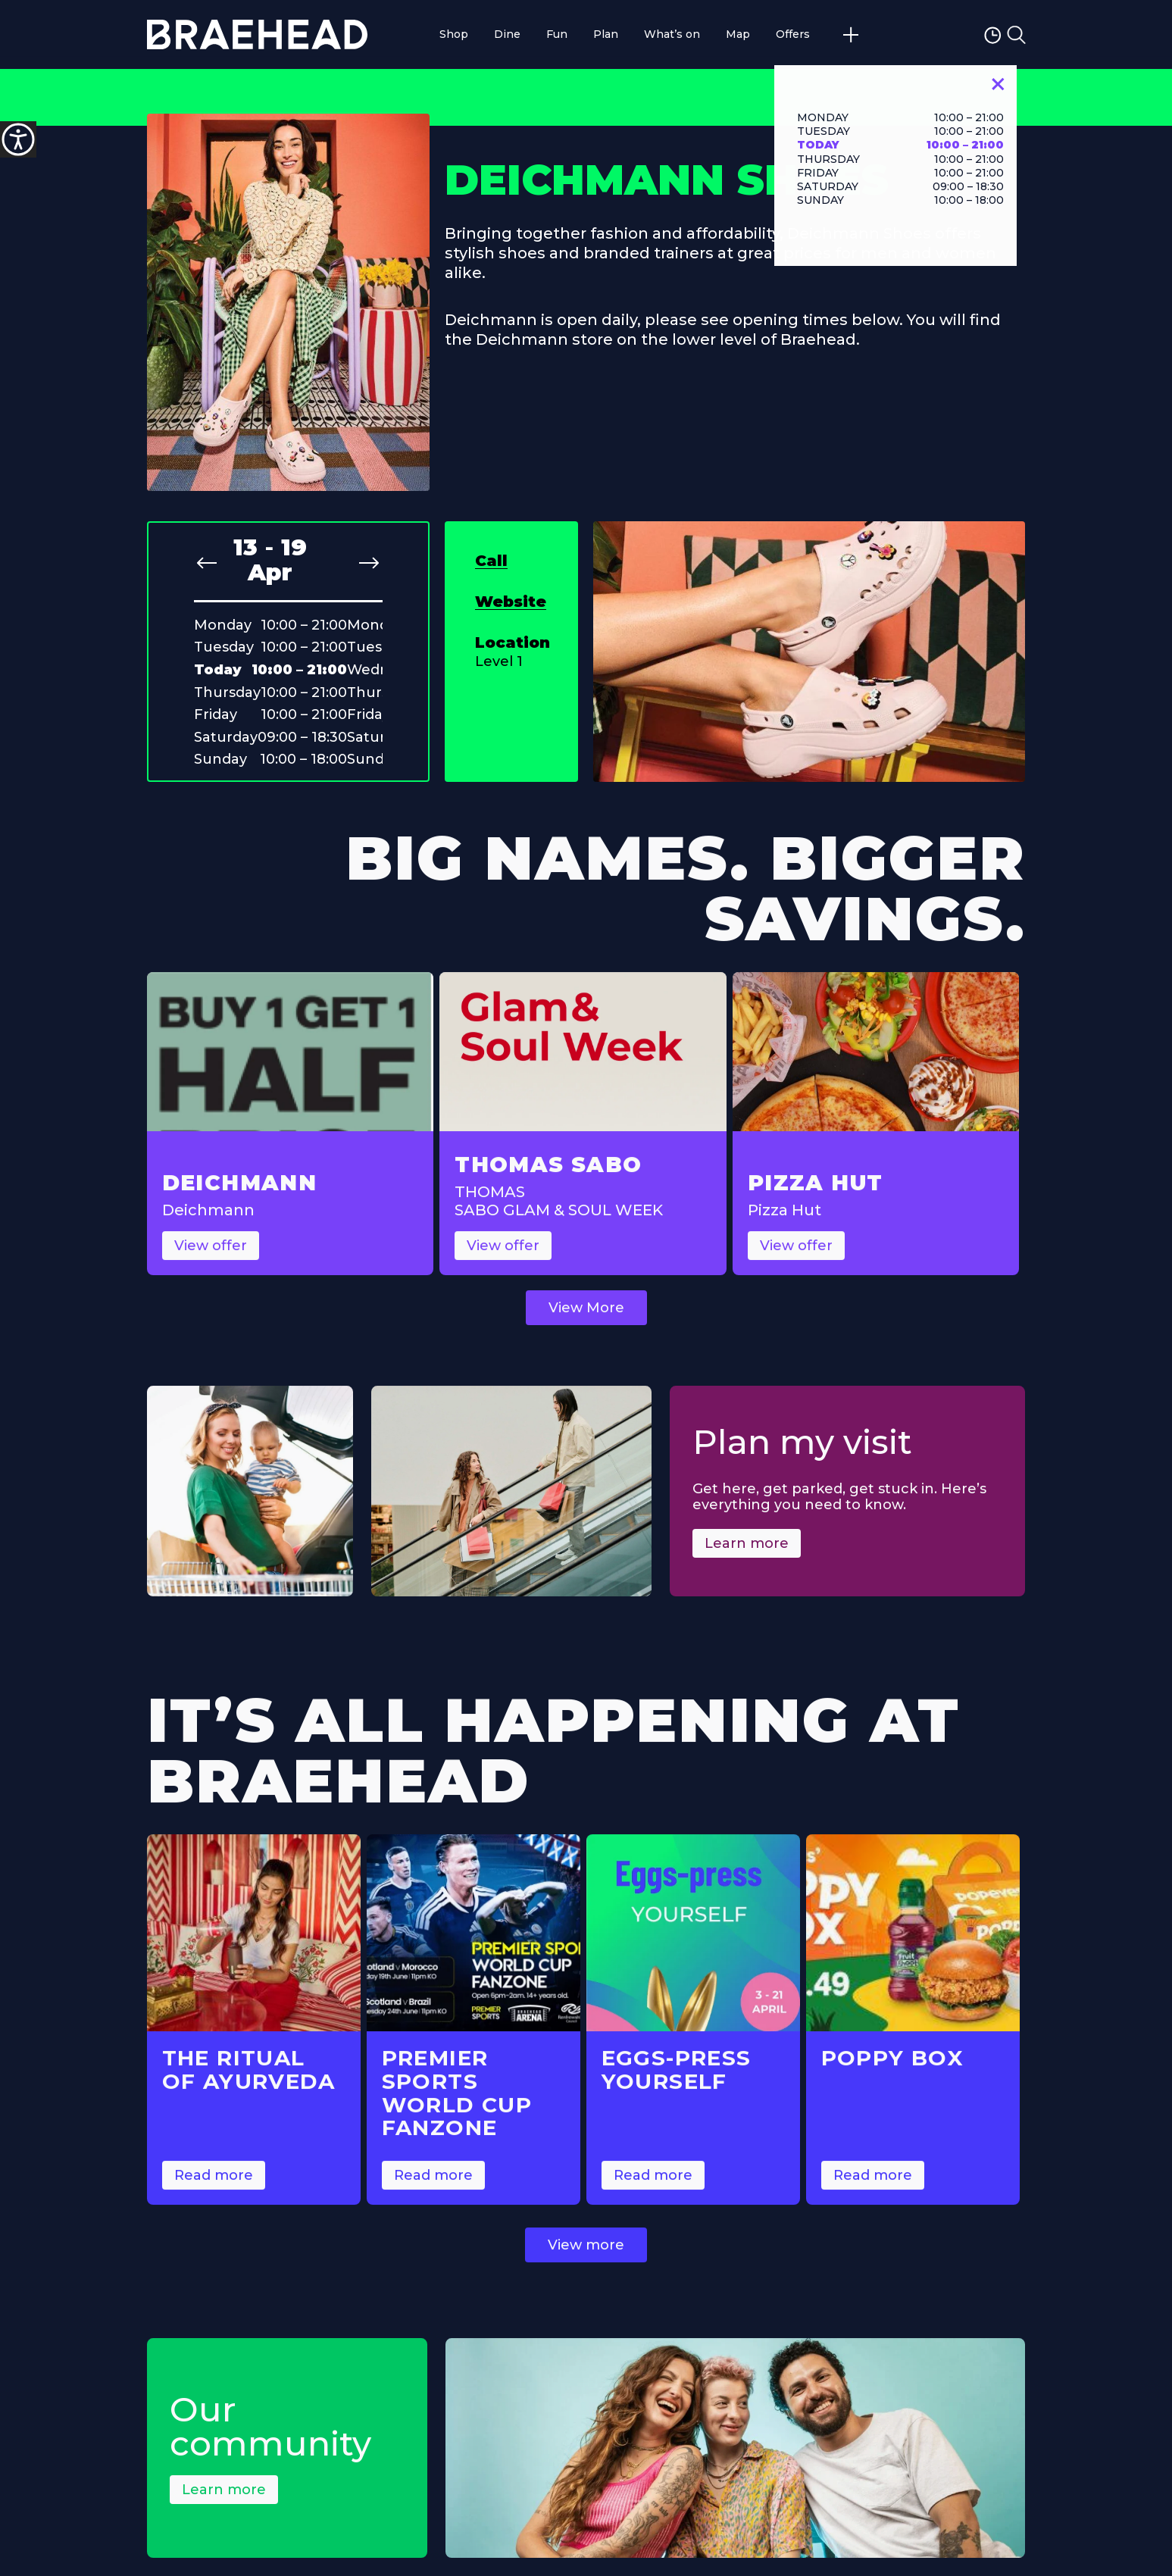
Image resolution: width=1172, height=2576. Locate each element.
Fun (556, 34)
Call (491, 561)
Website (510, 601)
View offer (210, 1261)
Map (738, 34)
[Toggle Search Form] (1016, 35)
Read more (213, 2191)
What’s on (672, 34)
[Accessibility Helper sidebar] (18, 139)
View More (586, 1323)
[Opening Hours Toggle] (994, 34)
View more (586, 2260)
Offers (793, 34)
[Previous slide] (207, 563)
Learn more (747, 1559)
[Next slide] (369, 563)
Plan (605, 34)
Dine (507, 34)
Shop (453, 34)
